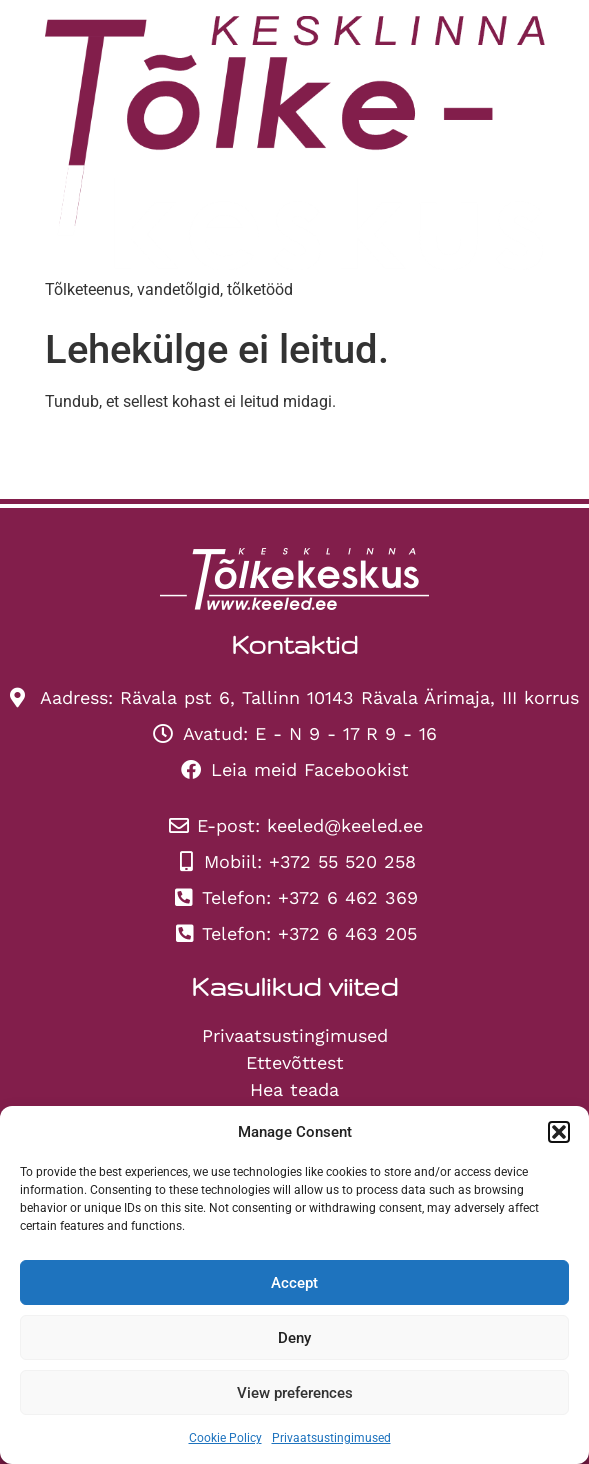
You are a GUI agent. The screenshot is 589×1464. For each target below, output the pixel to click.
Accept (294, 1283)
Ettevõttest (295, 1062)
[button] (559, 1132)
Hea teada (294, 1089)
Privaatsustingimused (331, 1438)
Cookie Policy (225, 1438)
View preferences (295, 1393)
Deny (294, 1338)
